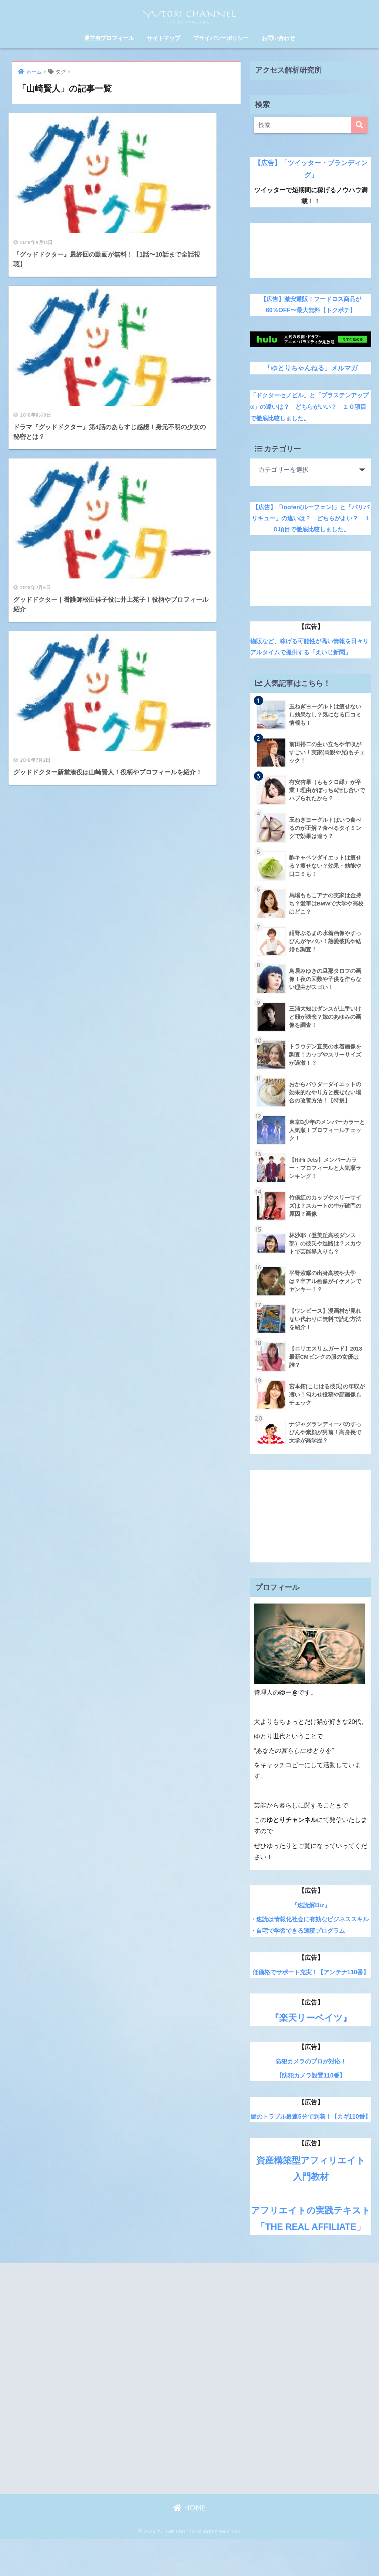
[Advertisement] (311, 250)
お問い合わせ (278, 38)
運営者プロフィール (109, 38)
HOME (189, 2544)
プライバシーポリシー (221, 38)
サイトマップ (163, 38)
